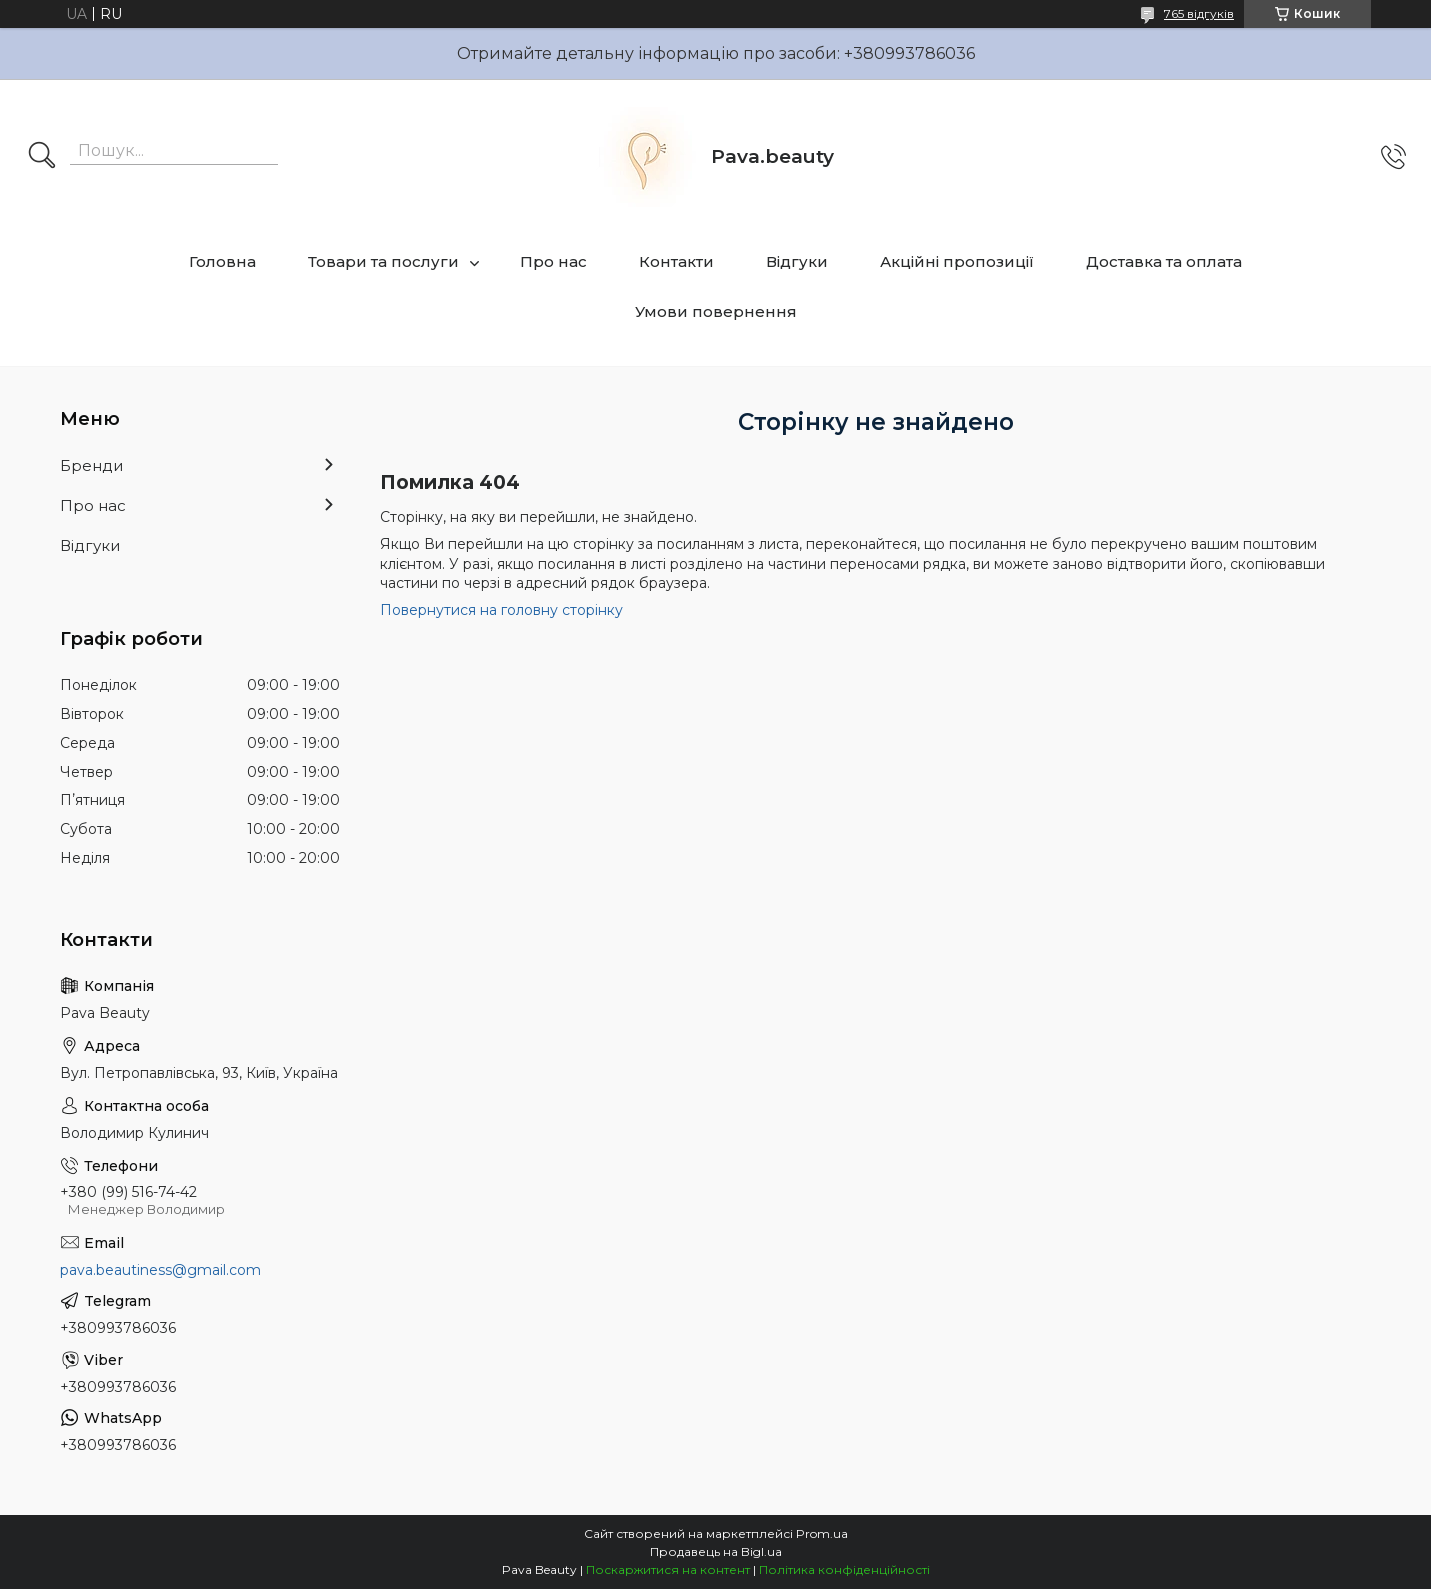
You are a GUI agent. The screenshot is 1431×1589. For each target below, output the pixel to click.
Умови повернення (716, 311)
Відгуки (797, 261)
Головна (222, 261)
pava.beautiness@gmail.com (160, 1270)
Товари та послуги (383, 261)
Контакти (676, 261)
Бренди (91, 465)
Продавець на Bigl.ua (716, 1551)
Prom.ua (822, 1533)
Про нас (553, 261)
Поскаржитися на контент (668, 1569)
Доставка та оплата (1164, 261)
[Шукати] (42, 157)
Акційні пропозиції (957, 261)
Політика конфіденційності (844, 1569)
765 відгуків (1199, 13)
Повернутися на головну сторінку (501, 610)
